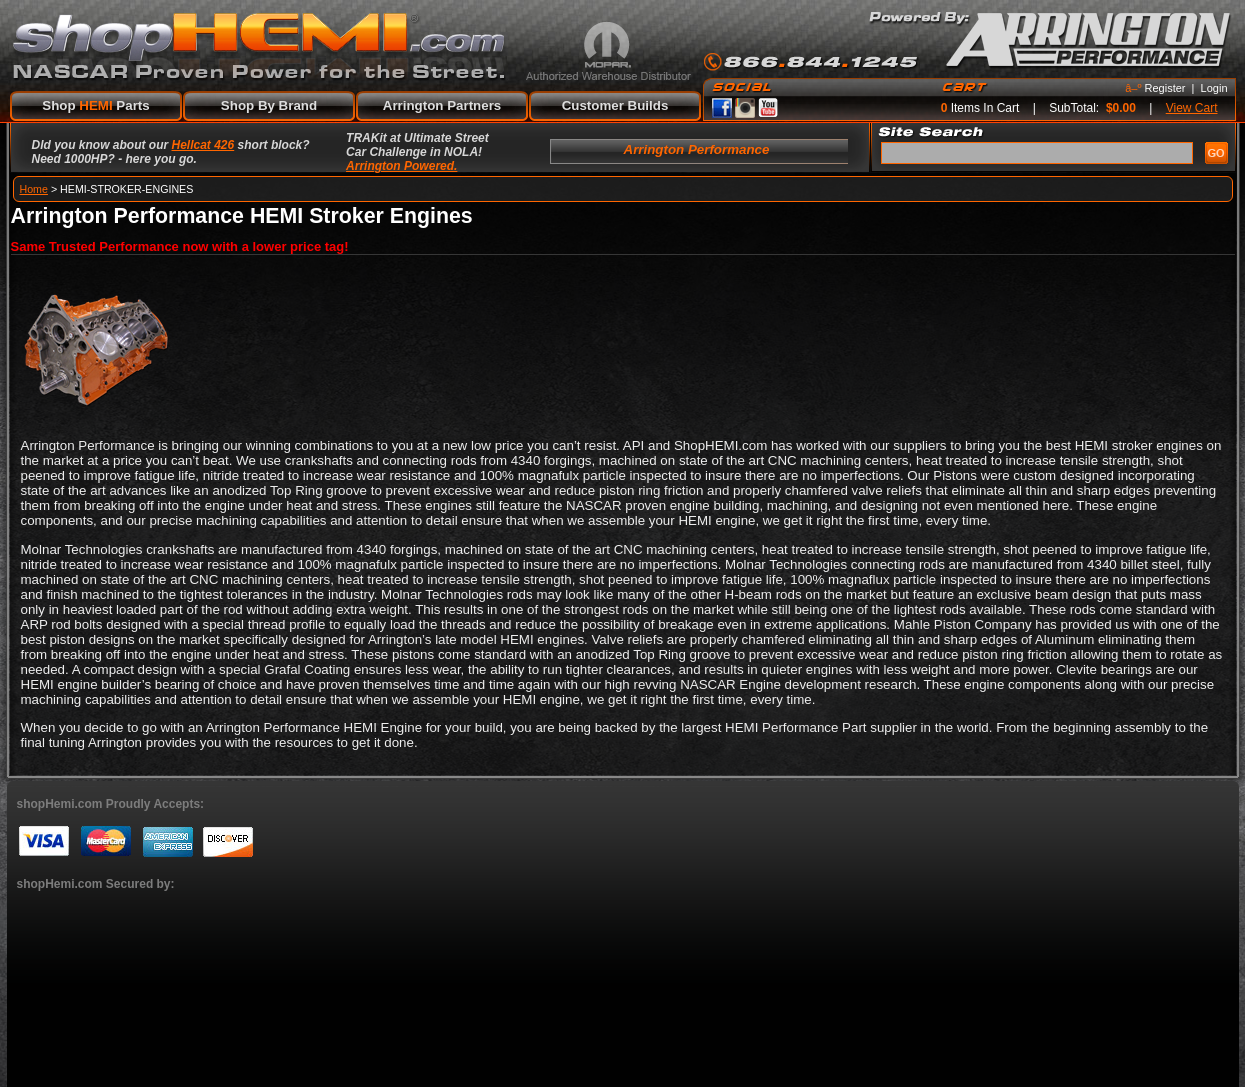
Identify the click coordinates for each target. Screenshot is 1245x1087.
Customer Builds (615, 105)
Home (34, 189)
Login (1214, 88)
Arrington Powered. (401, 166)
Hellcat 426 (203, 145)
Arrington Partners (442, 105)
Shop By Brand (269, 105)
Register (1165, 88)
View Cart (1192, 108)
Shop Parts (95, 105)
